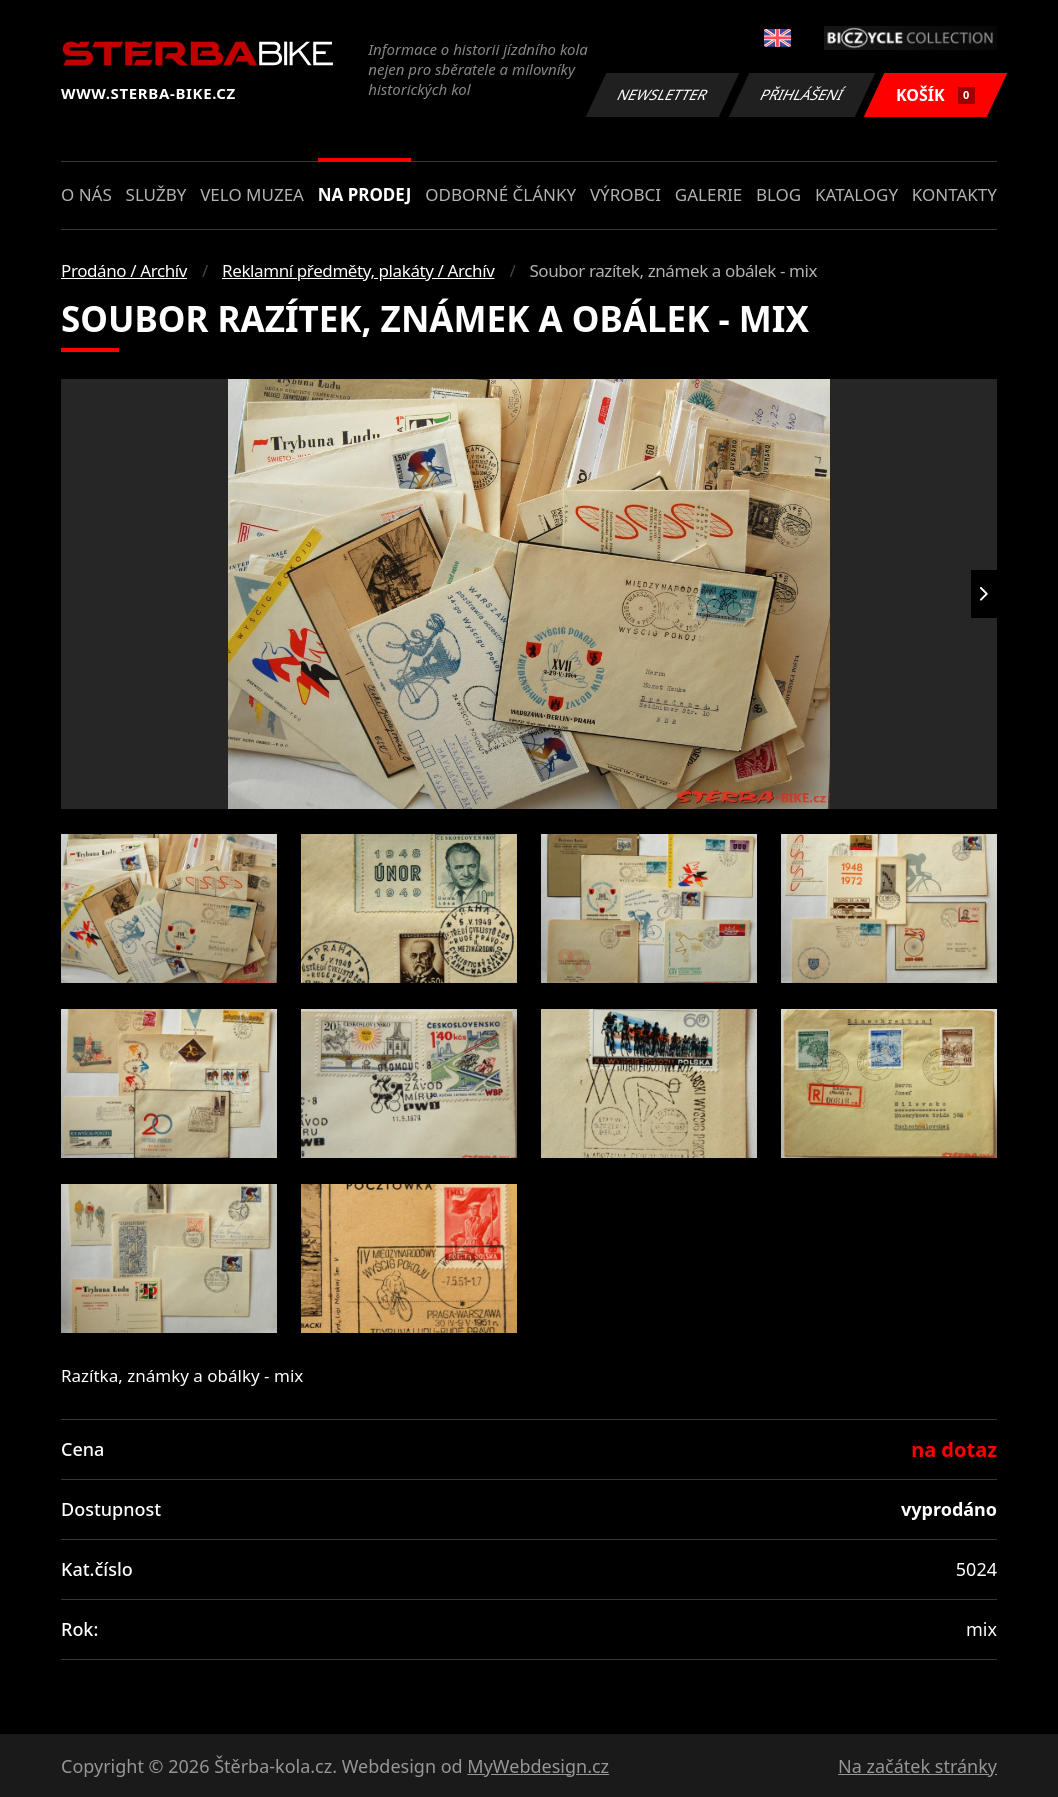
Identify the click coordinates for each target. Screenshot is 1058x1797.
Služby (156, 194)
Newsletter (662, 94)
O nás (86, 194)
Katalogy (856, 194)
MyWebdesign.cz (538, 1766)
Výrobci (625, 194)
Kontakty (954, 194)
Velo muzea (252, 194)
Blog (778, 194)
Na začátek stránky (917, 1766)
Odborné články (500, 194)
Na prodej (365, 194)
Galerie (708, 194)
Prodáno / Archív (124, 270)
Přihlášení (801, 94)
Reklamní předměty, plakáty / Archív (358, 270)
